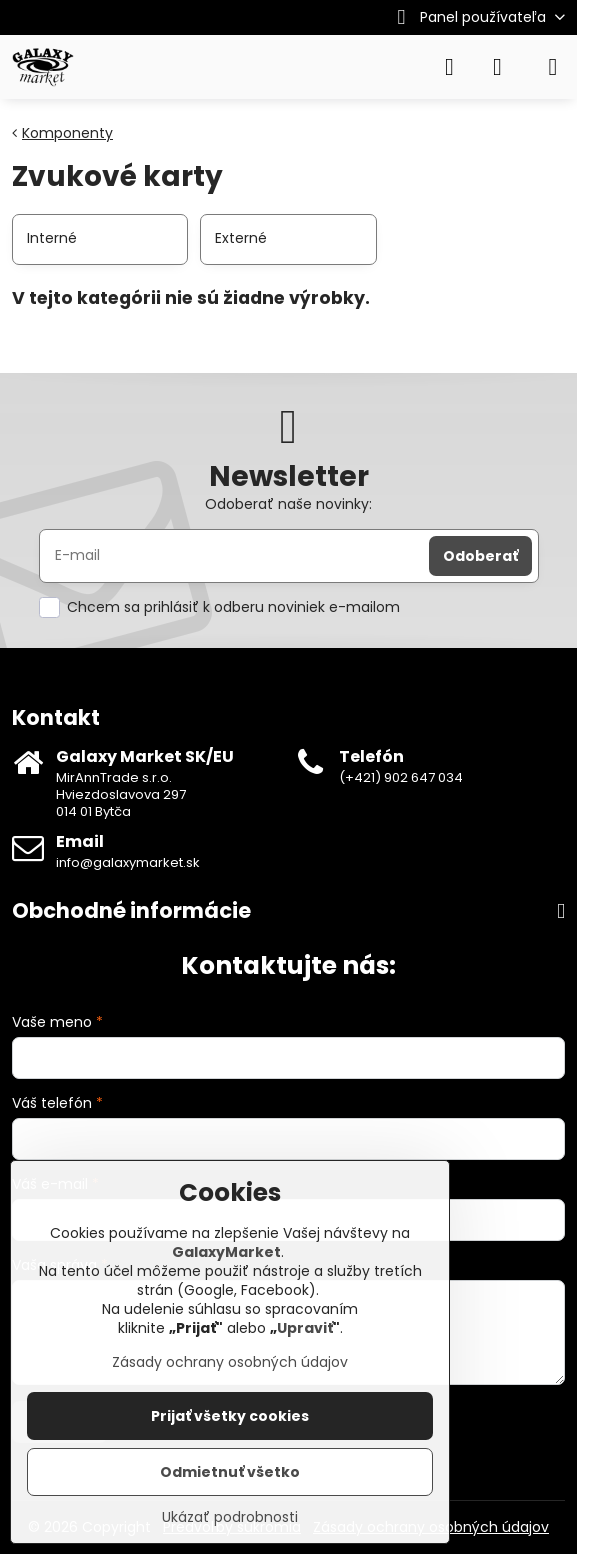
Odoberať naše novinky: (288, 504)
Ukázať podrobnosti (230, 1517)
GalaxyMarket (226, 1252)
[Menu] (553, 67)
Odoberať (480, 556)
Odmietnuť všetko (230, 1472)
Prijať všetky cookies (230, 1416)
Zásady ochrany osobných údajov (230, 1362)
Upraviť (305, 1328)
